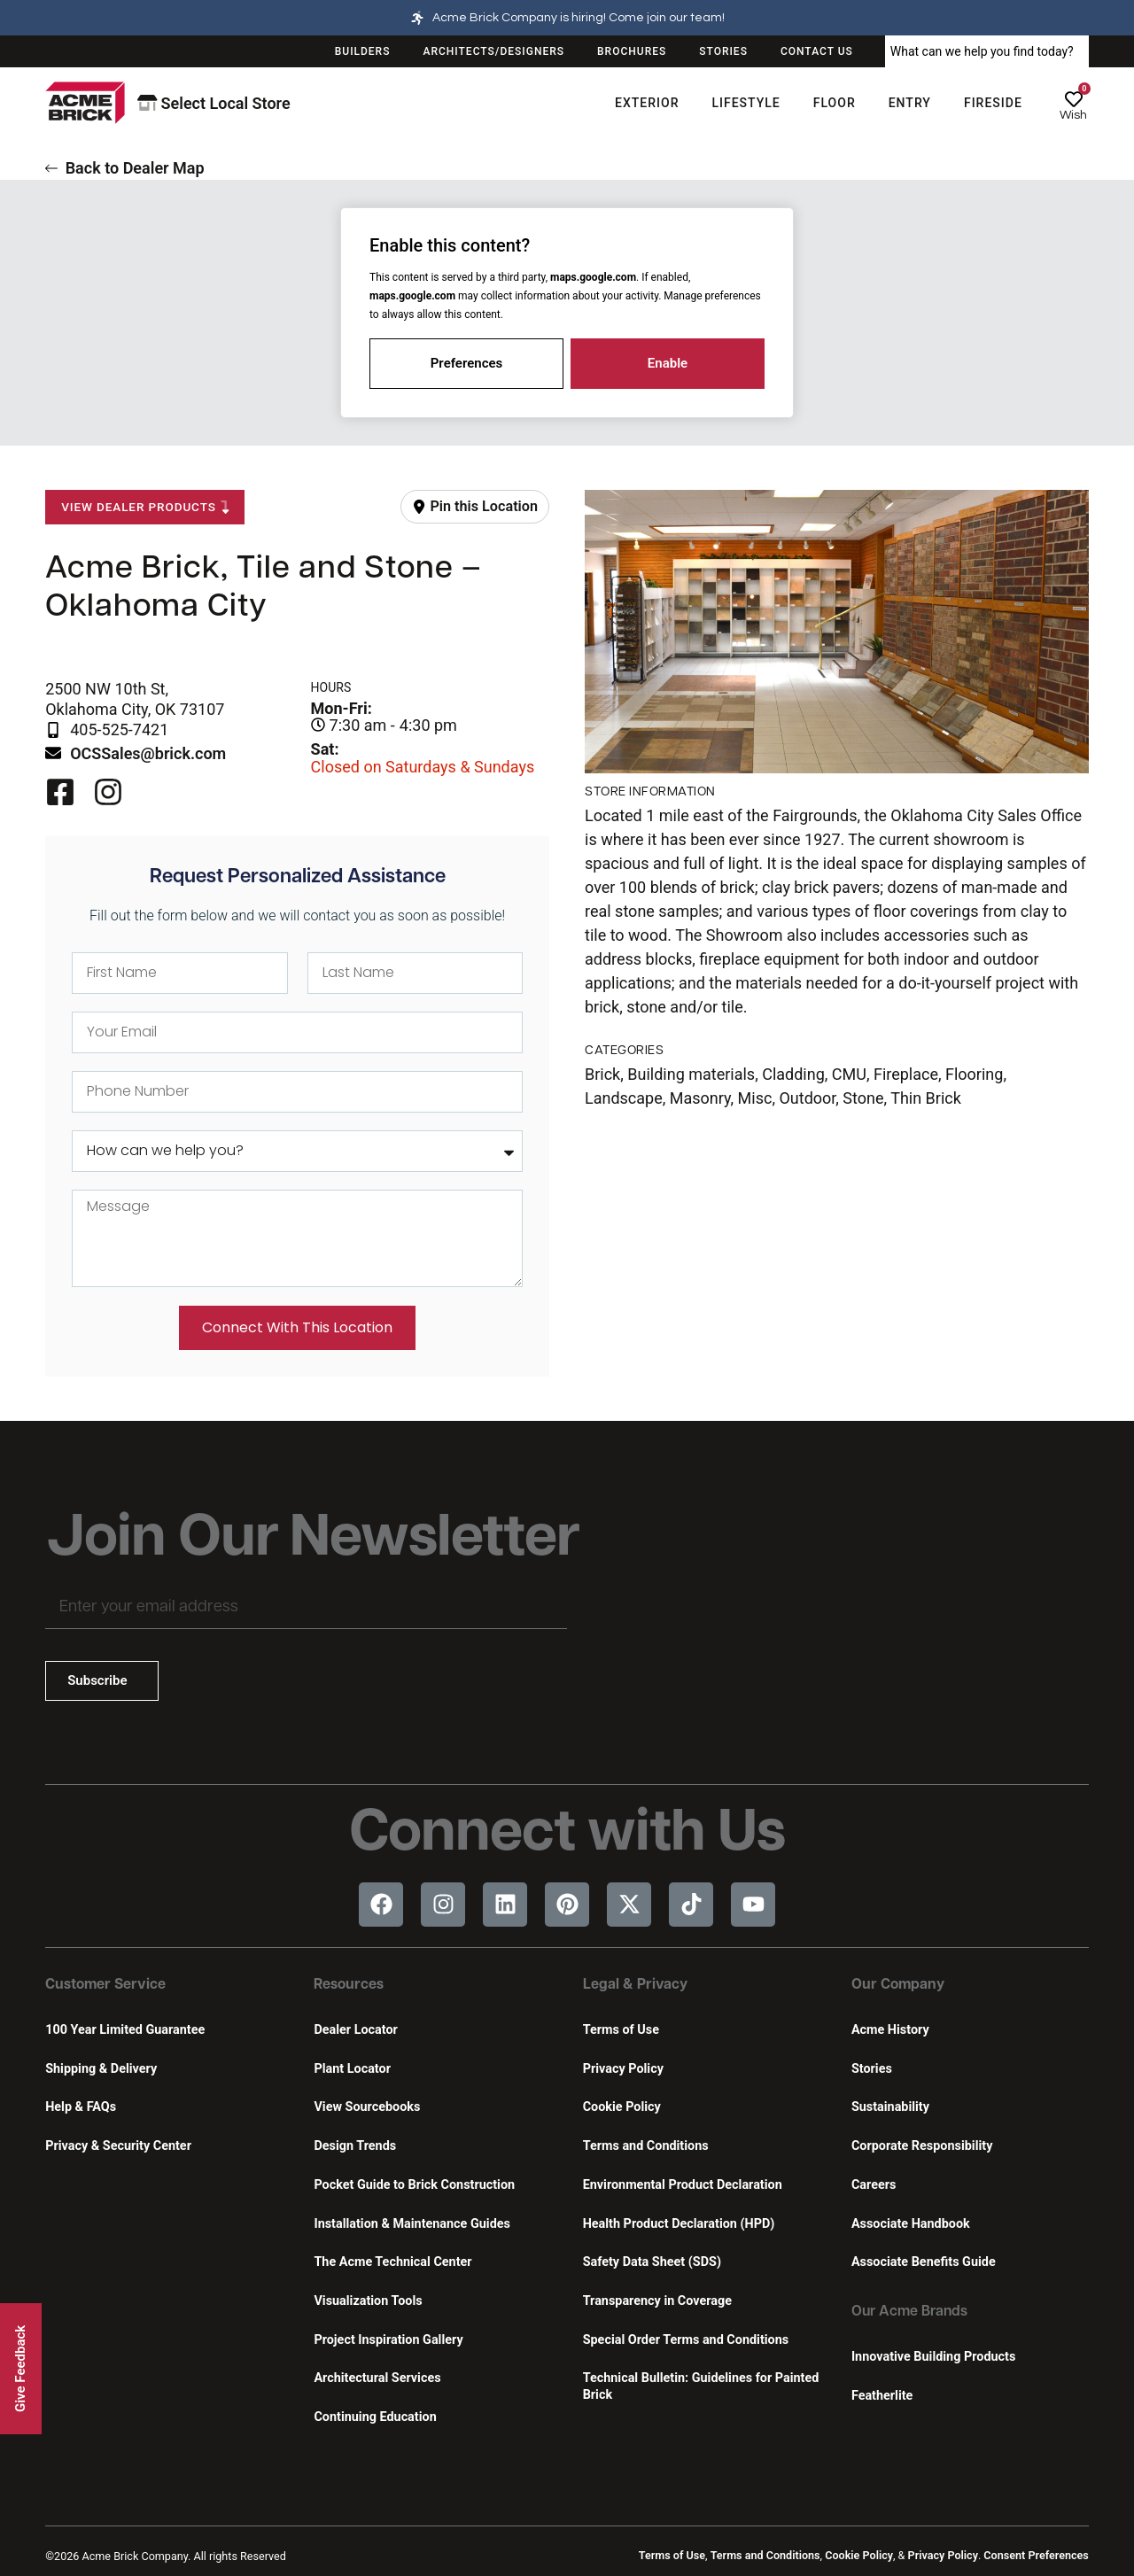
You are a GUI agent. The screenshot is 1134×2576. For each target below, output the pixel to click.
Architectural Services (377, 2378)
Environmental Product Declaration (682, 2184)
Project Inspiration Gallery (388, 2339)
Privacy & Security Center (118, 2145)
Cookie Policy (622, 2106)
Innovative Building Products (933, 2356)
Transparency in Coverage (657, 2300)
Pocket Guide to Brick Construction (414, 2184)
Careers (873, 2184)
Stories (871, 2068)
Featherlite (882, 2395)
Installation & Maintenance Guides (411, 2223)
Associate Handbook (910, 2223)
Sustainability (890, 2106)
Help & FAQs (80, 2106)
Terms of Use (621, 2029)
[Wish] (1074, 99)
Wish (1073, 115)
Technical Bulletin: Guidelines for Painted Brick (701, 2386)
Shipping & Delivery (101, 2068)
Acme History (890, 2029)
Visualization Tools (368, 2300)
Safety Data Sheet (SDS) (652, 2262)
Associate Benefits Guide (923, 2262)
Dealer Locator (355, 2029)
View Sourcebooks (367, 2106)
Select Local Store (214, 103)
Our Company (897, 1985)
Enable (667, 363)
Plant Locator (352, 2068)
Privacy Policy (623, 2068)
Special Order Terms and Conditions (686, 2339)
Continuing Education (375, 2417)
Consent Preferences (1035, 2555)
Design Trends (355, 2145)
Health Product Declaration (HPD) (679, 2223)
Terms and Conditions (646, 2145)
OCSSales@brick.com (148, 753)
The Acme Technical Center (392, 2262)
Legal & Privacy (635, 1985)
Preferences (467, 363)
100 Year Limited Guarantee (125, 2029)
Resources (349, 1985)
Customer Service (105, 1985)
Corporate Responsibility (921, 2145)
